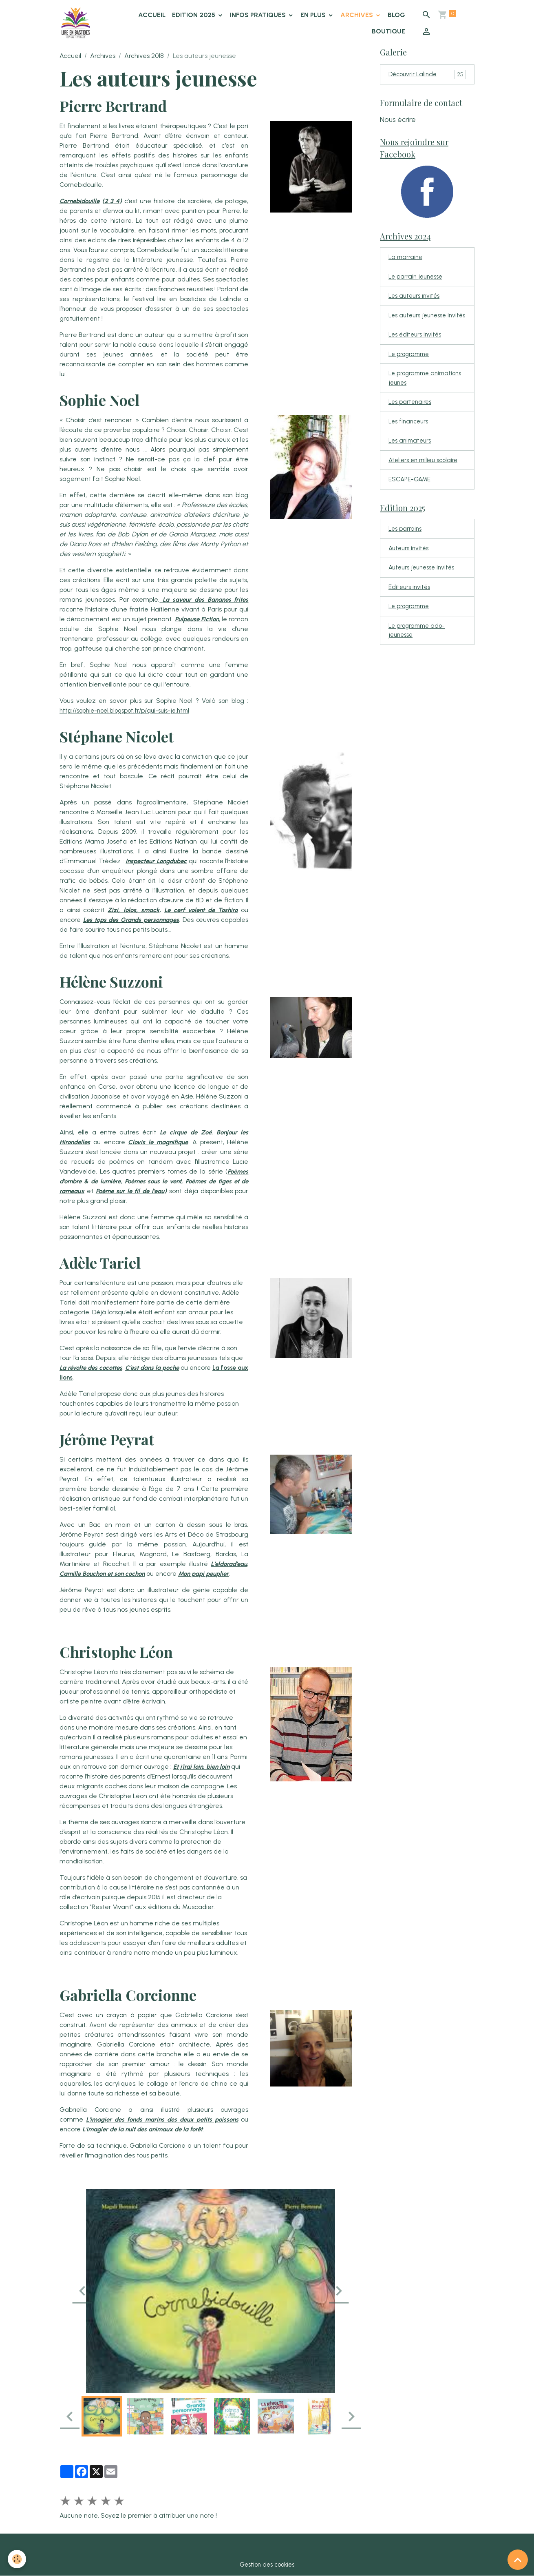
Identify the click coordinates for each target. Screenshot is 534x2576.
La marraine (406, 260)
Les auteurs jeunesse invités (420, 324)
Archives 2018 (144, 56)
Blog (397, 15)
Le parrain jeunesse (417, 280)
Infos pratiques (259, 15)
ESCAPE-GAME (410, 499)
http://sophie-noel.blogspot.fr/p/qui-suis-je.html (130, 710)
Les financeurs (410, 439)
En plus (314, 15)
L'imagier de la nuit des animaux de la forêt (156, 2129)
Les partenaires (411, 419)
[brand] (78, 23)
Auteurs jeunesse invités (424, 590)
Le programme (410, 369)
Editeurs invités (410, 610)
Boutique (389, 31)
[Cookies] (17, 2559)
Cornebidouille (81, 201)
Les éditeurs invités (416, 349)
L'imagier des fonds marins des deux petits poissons (167, 2119)
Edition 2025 (194, 15)
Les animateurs (411, 459)
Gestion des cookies (267, 2564)
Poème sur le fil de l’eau (144, 1191)
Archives (358, 15)
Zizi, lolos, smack (163, 910)
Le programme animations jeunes (415, 394)
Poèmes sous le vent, (159, 1181)
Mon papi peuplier (212, 1573)
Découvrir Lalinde (427, 75)
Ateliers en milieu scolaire (426, 479)
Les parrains (406, 550)
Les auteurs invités (416, 299)
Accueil (152, 15)
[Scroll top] (518, 2559)
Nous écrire (398, 119)
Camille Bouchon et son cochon (105, 1573)
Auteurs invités (410, 570)
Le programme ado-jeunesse (418, 655)
